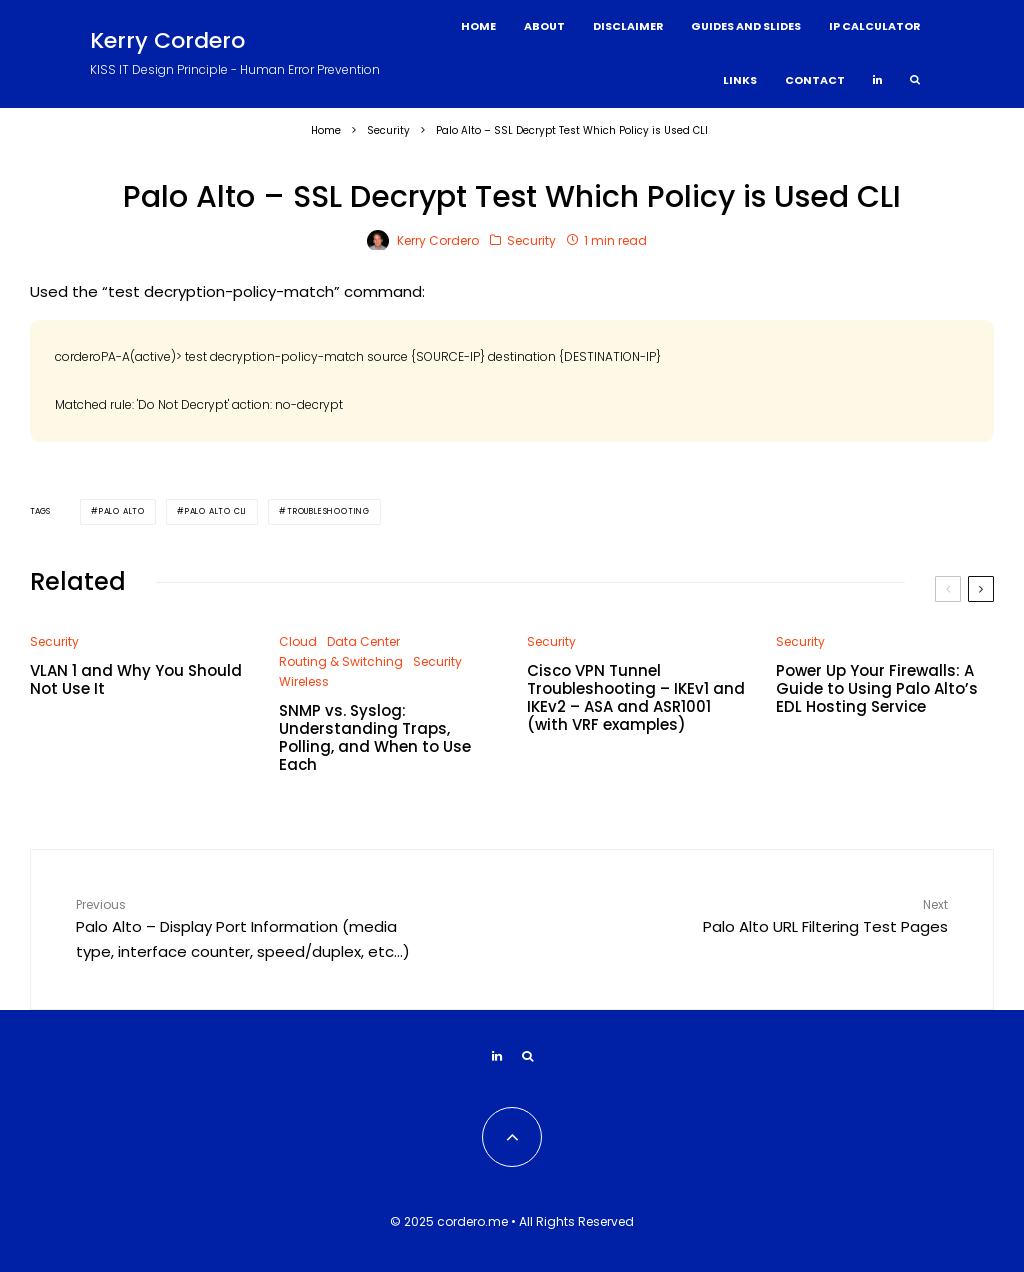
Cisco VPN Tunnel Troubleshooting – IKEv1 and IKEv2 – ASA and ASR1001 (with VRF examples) (636, 698)
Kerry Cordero (167, 41)
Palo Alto (122, 511)
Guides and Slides (746, 26)
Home (478, 26)
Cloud (298, 641)
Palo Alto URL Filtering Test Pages (777, 916)
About (544, 26)
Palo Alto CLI (216, 511)
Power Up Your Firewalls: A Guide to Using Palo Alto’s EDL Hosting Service (877, 689)
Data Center (363, 641)
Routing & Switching (341, 661)
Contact (815, 80)
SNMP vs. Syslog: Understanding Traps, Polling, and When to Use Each (375, 738)
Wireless (304, 681)
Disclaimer (628, 26)
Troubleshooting (328, 511)
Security (531, 240)
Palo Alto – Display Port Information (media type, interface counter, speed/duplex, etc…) (246, 928)
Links (740, 80)
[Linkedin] (877, 81)
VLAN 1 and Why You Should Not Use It (136, 680)
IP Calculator (874, 26)
